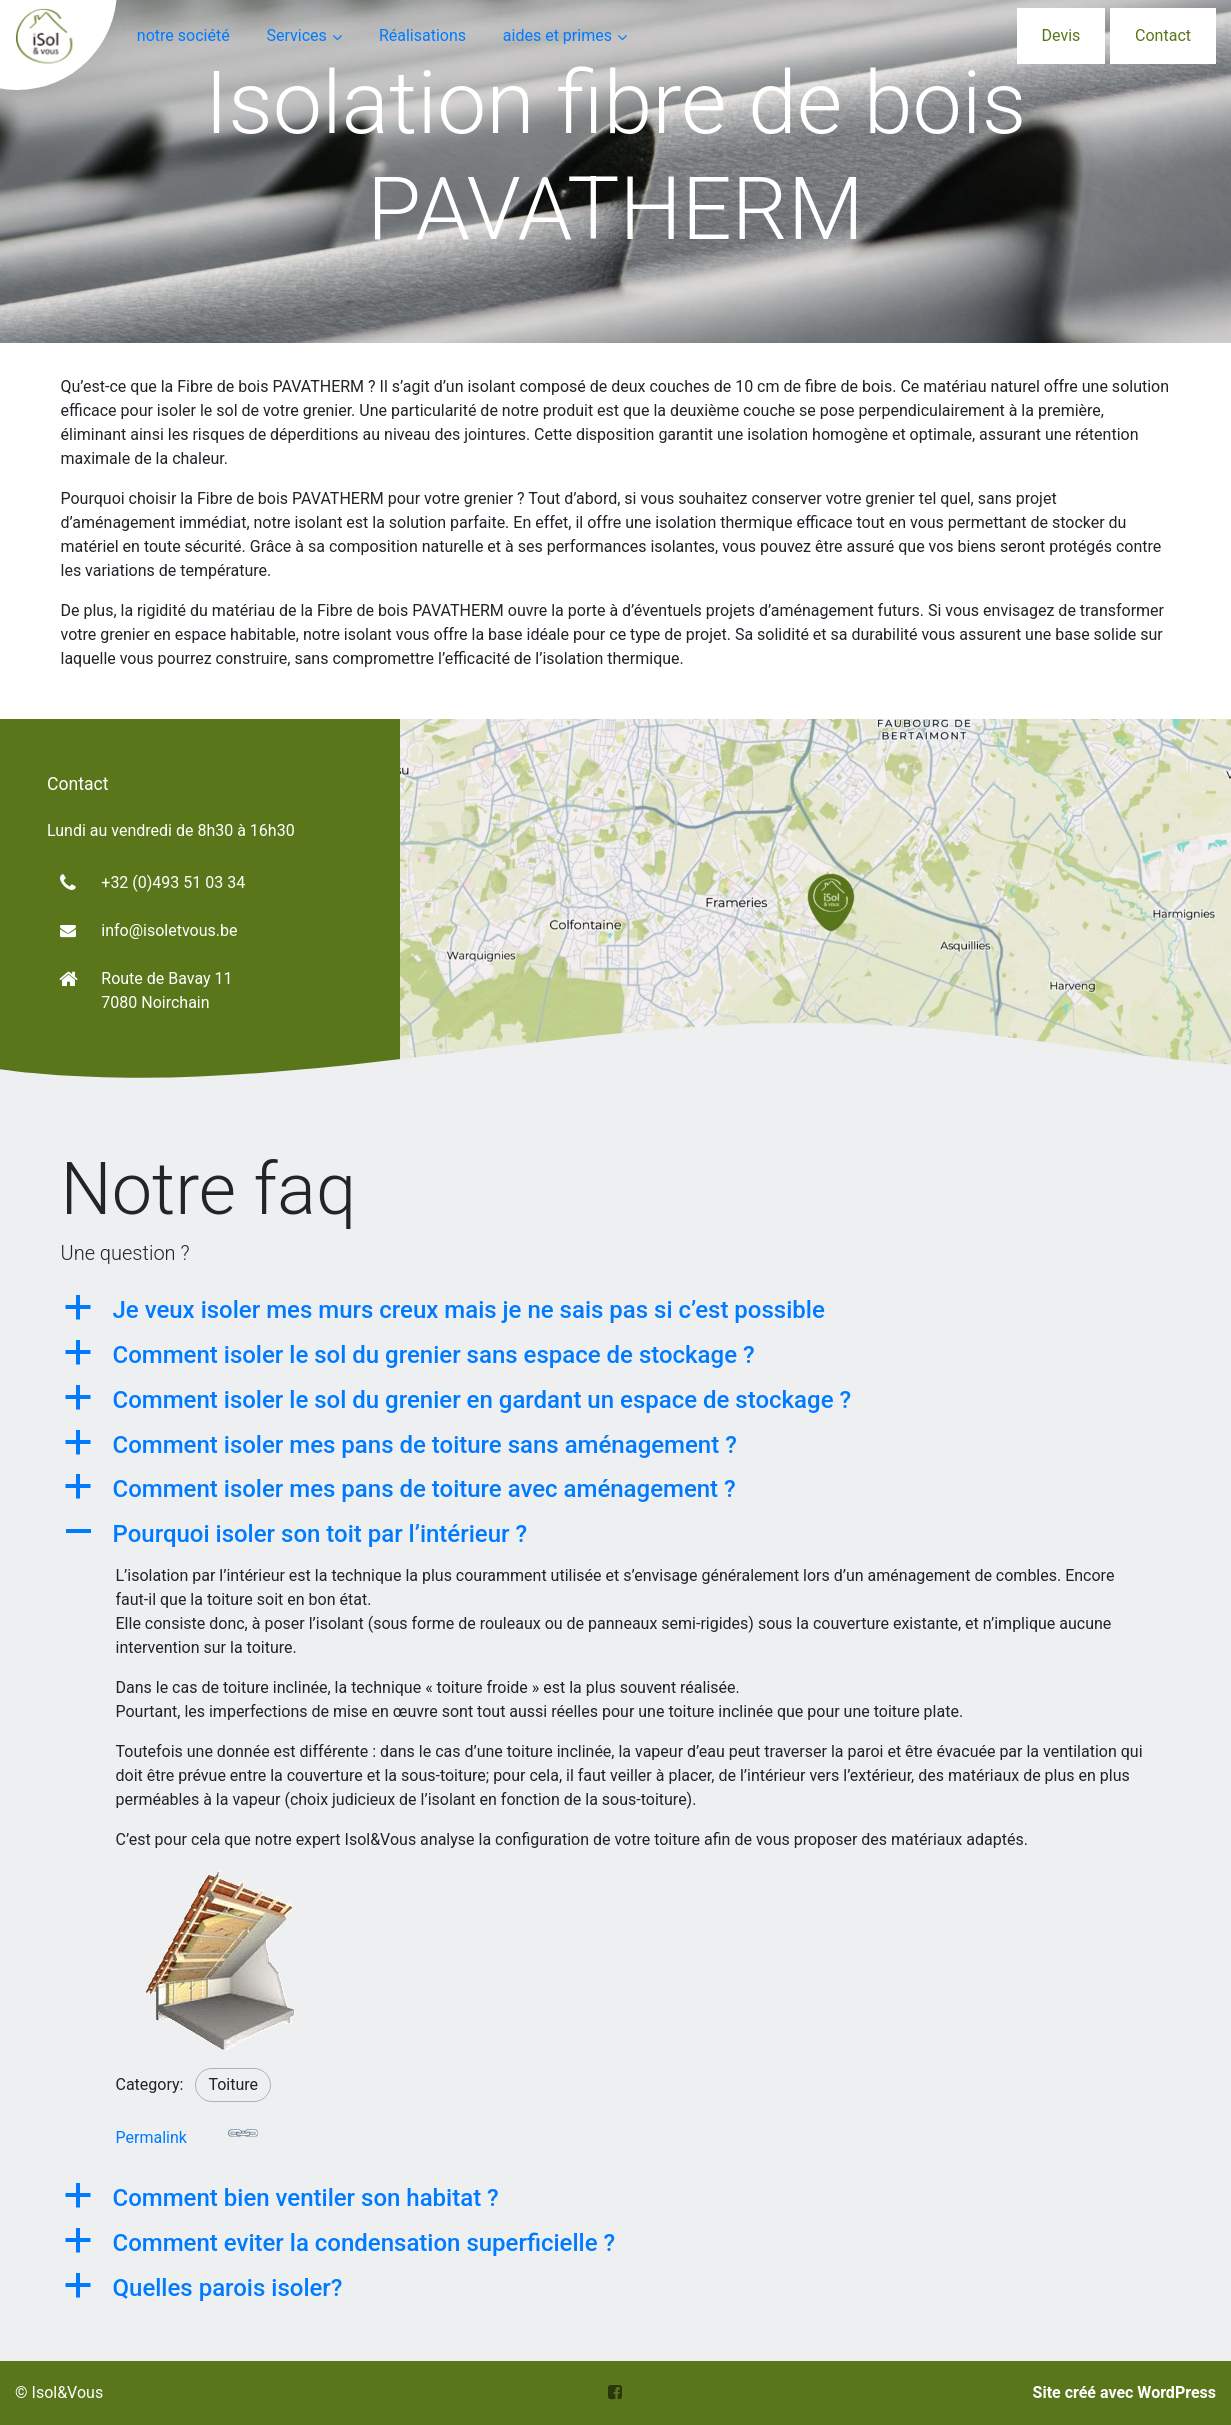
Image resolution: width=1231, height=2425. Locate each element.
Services (296, 35)
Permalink (187, 2132)
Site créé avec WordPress (1124, 2392)
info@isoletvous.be (169, 930)
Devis (1061, 35)
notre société (183, 35)
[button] (616, 1310)
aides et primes (557, 35)
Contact (1163, 35)
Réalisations (422, 35)
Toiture (233, 2084)
